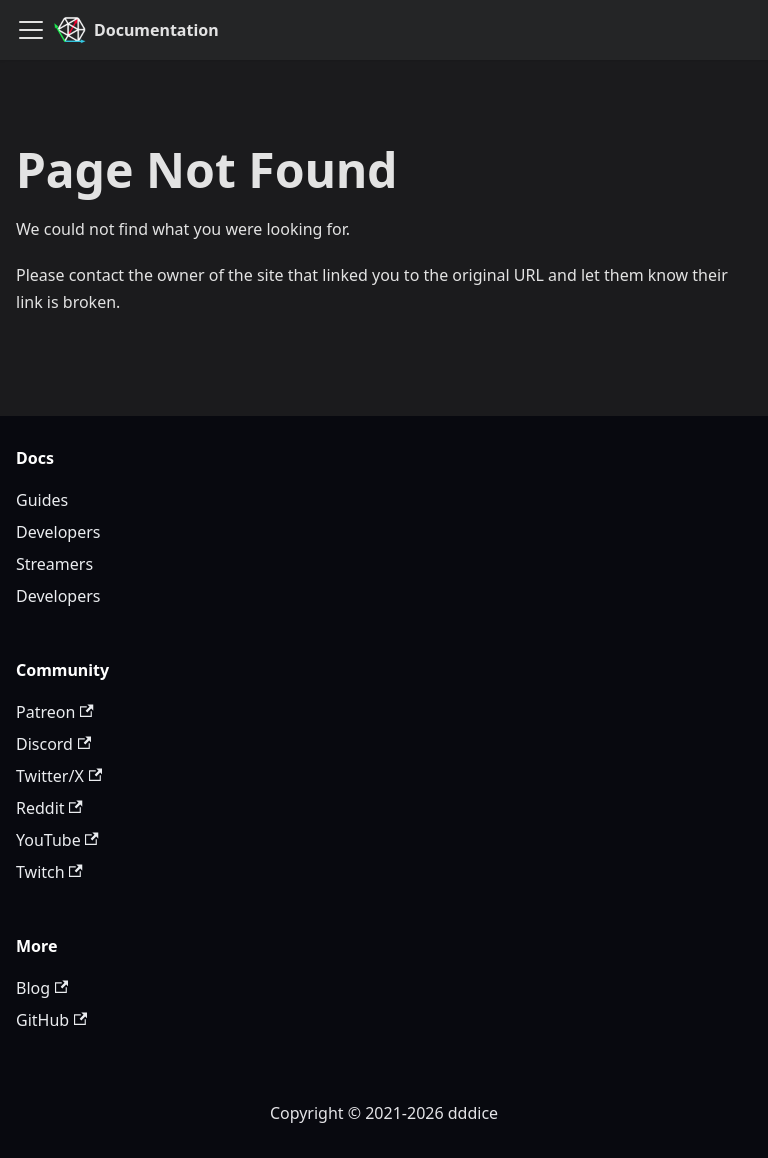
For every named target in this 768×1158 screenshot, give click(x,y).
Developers (58, 532)
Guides (42, 500)
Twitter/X (59, 776)
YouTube (57, 840)
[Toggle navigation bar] (31, 30)
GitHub (51, 1020)
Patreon (55, 712)
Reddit (49, 808)
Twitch (49, 872)
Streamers (54, 564)
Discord (53, 744)
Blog (42, 988)
